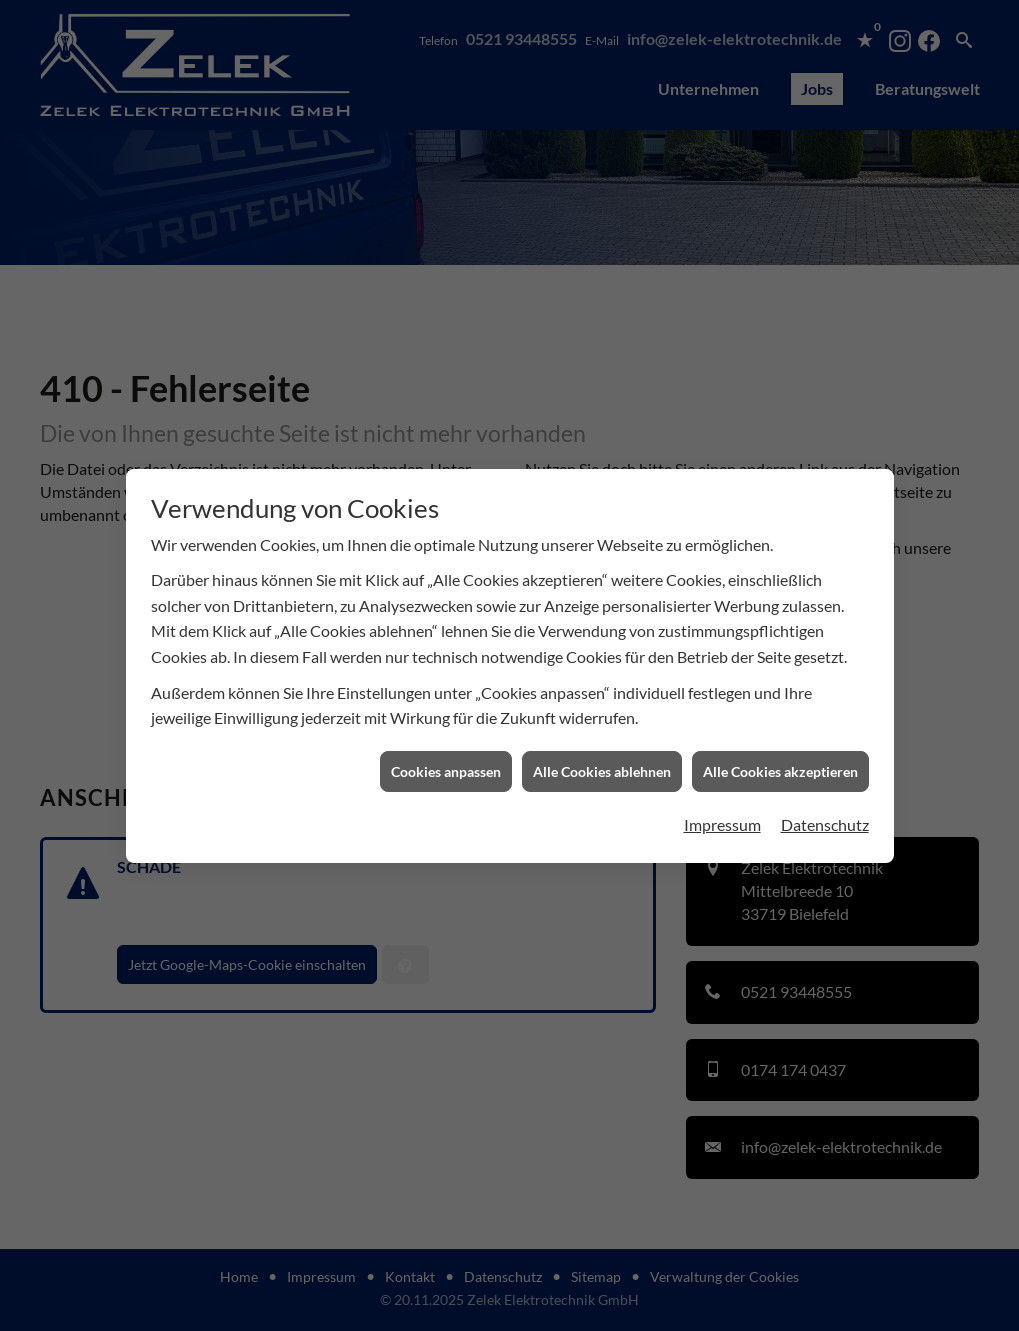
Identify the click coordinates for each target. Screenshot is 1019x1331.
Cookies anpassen (446, 759)
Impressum (722, 812)
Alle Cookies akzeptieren (780, 759)
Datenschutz (825, 812)
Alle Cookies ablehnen (602, 759)
